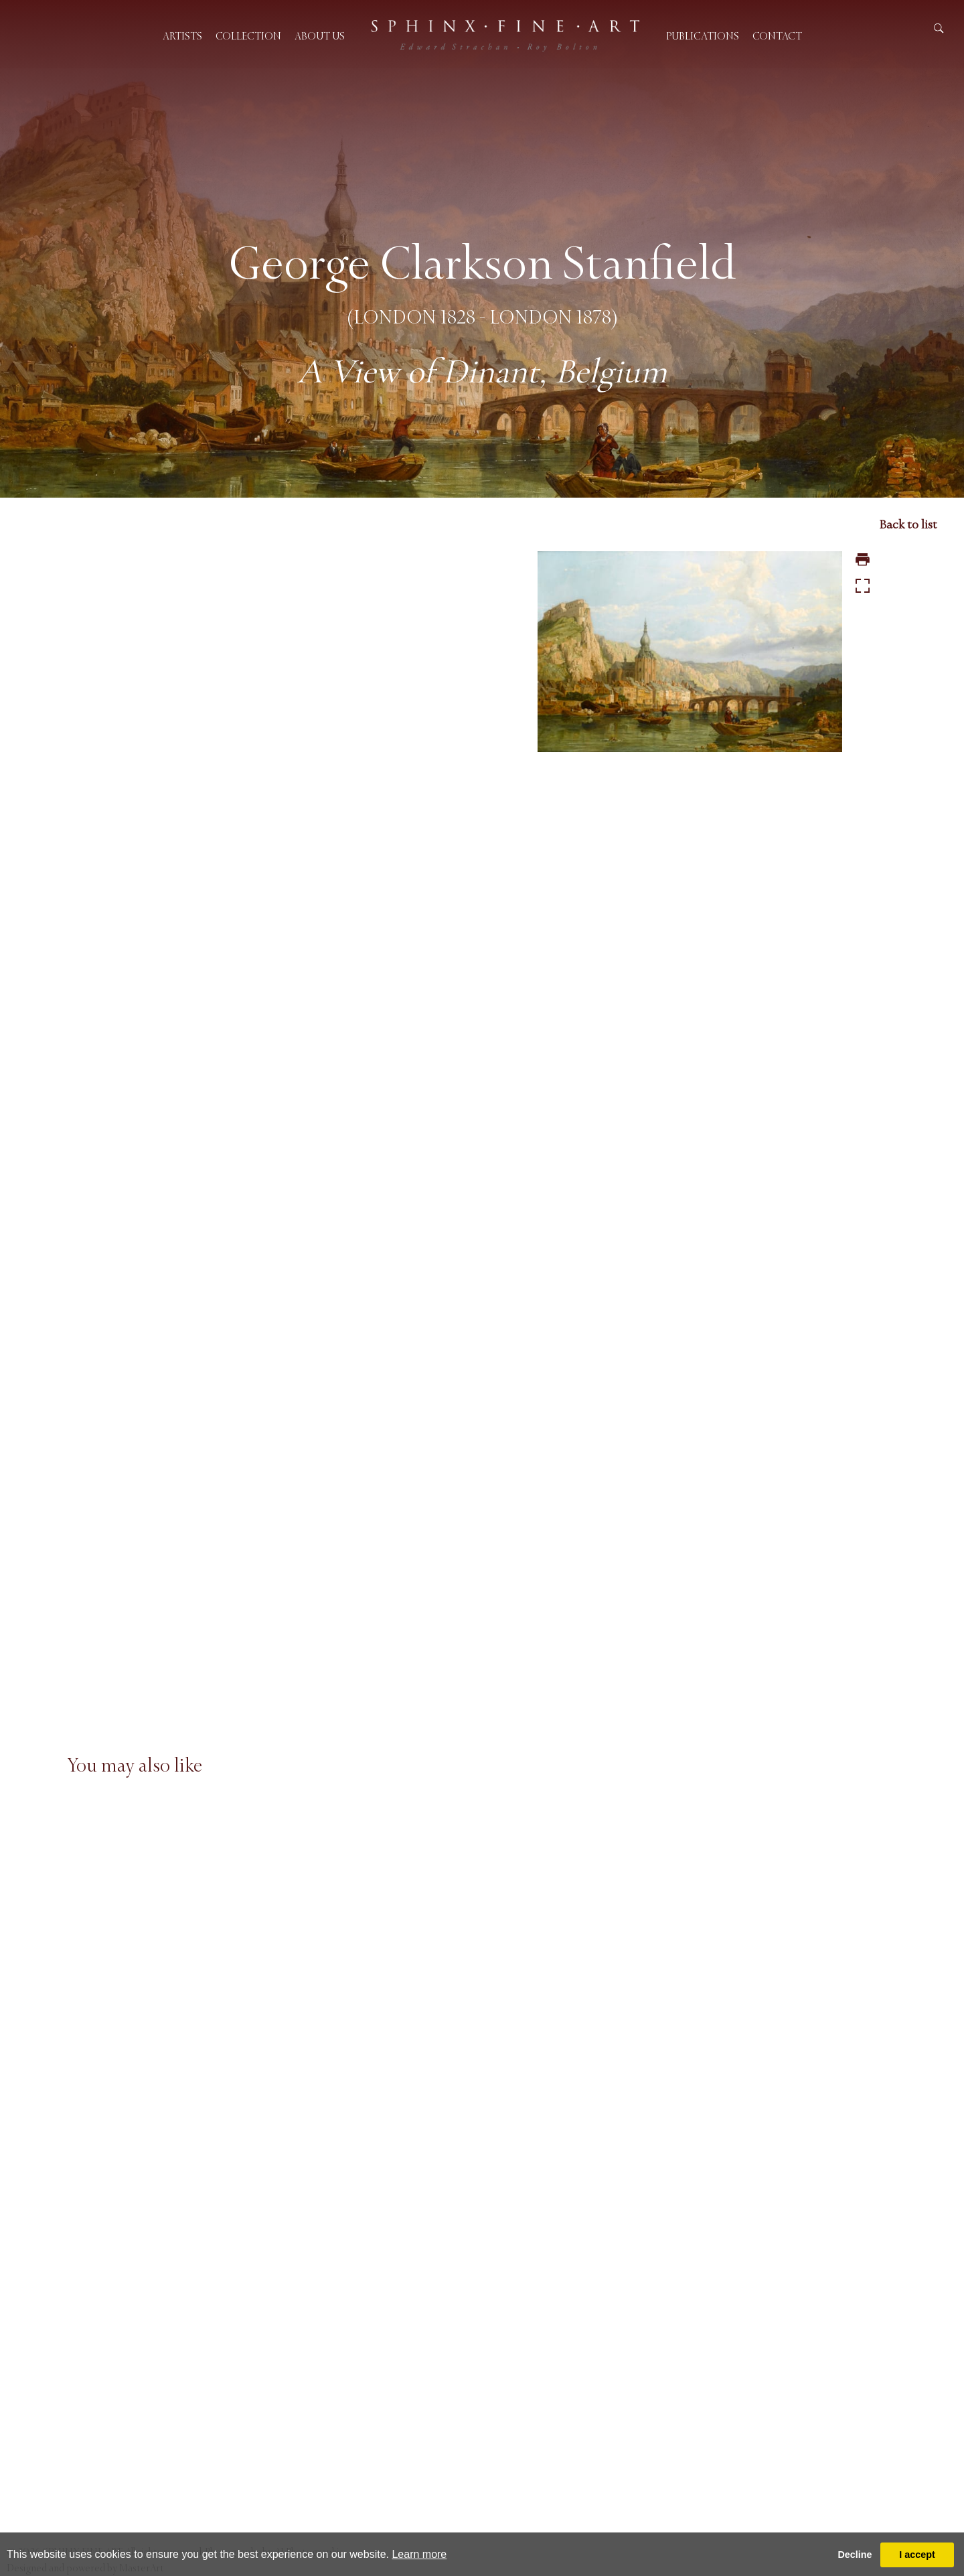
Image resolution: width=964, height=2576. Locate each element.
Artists (182, 36)
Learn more (419, 2554)
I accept (917, 2554)
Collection (248, 36)
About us (320, 36)
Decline (854, 2554)
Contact (777, 36)
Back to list (908, 524)
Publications (702, 36)
